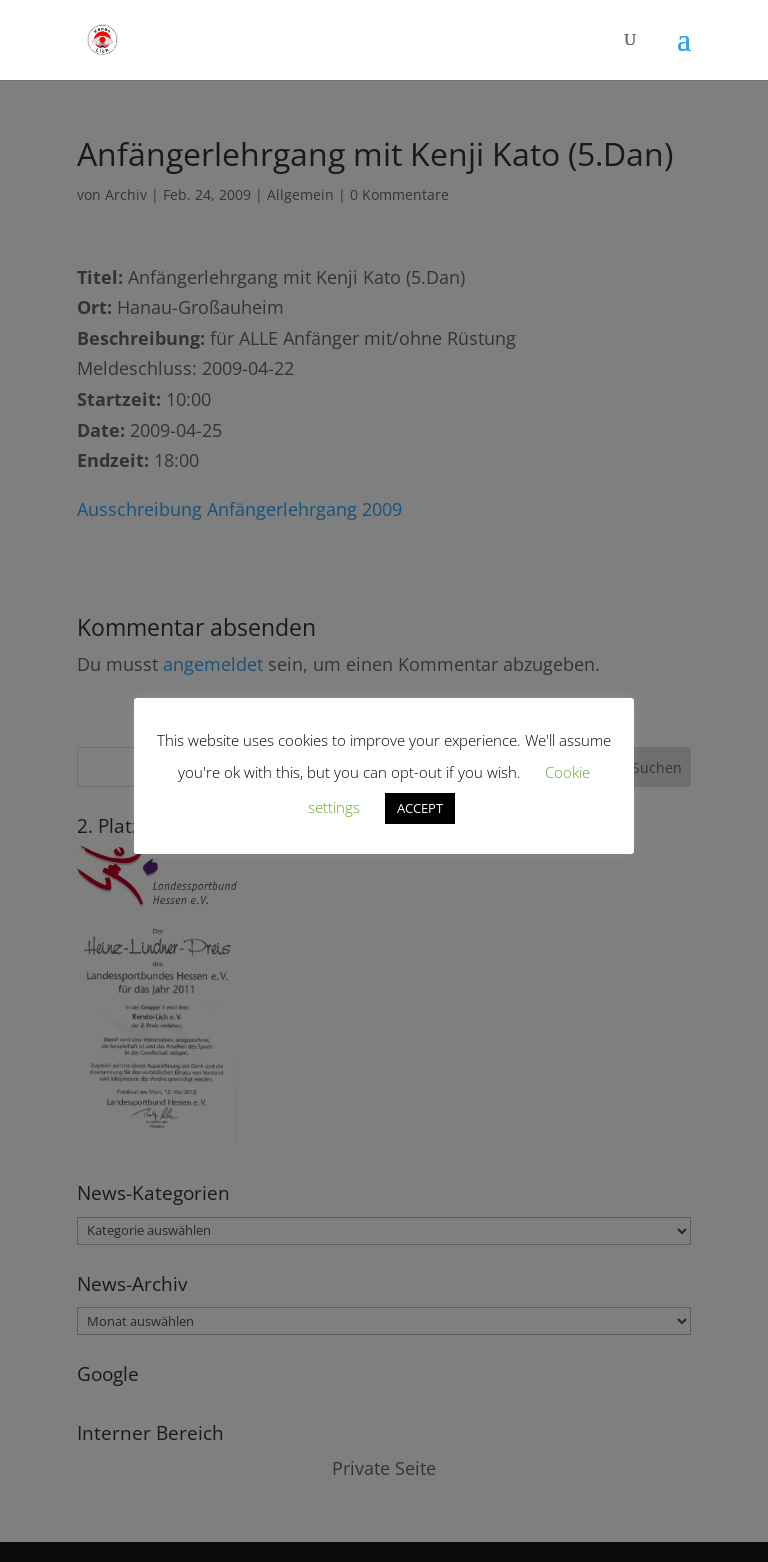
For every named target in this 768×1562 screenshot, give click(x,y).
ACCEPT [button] (420, 808)
